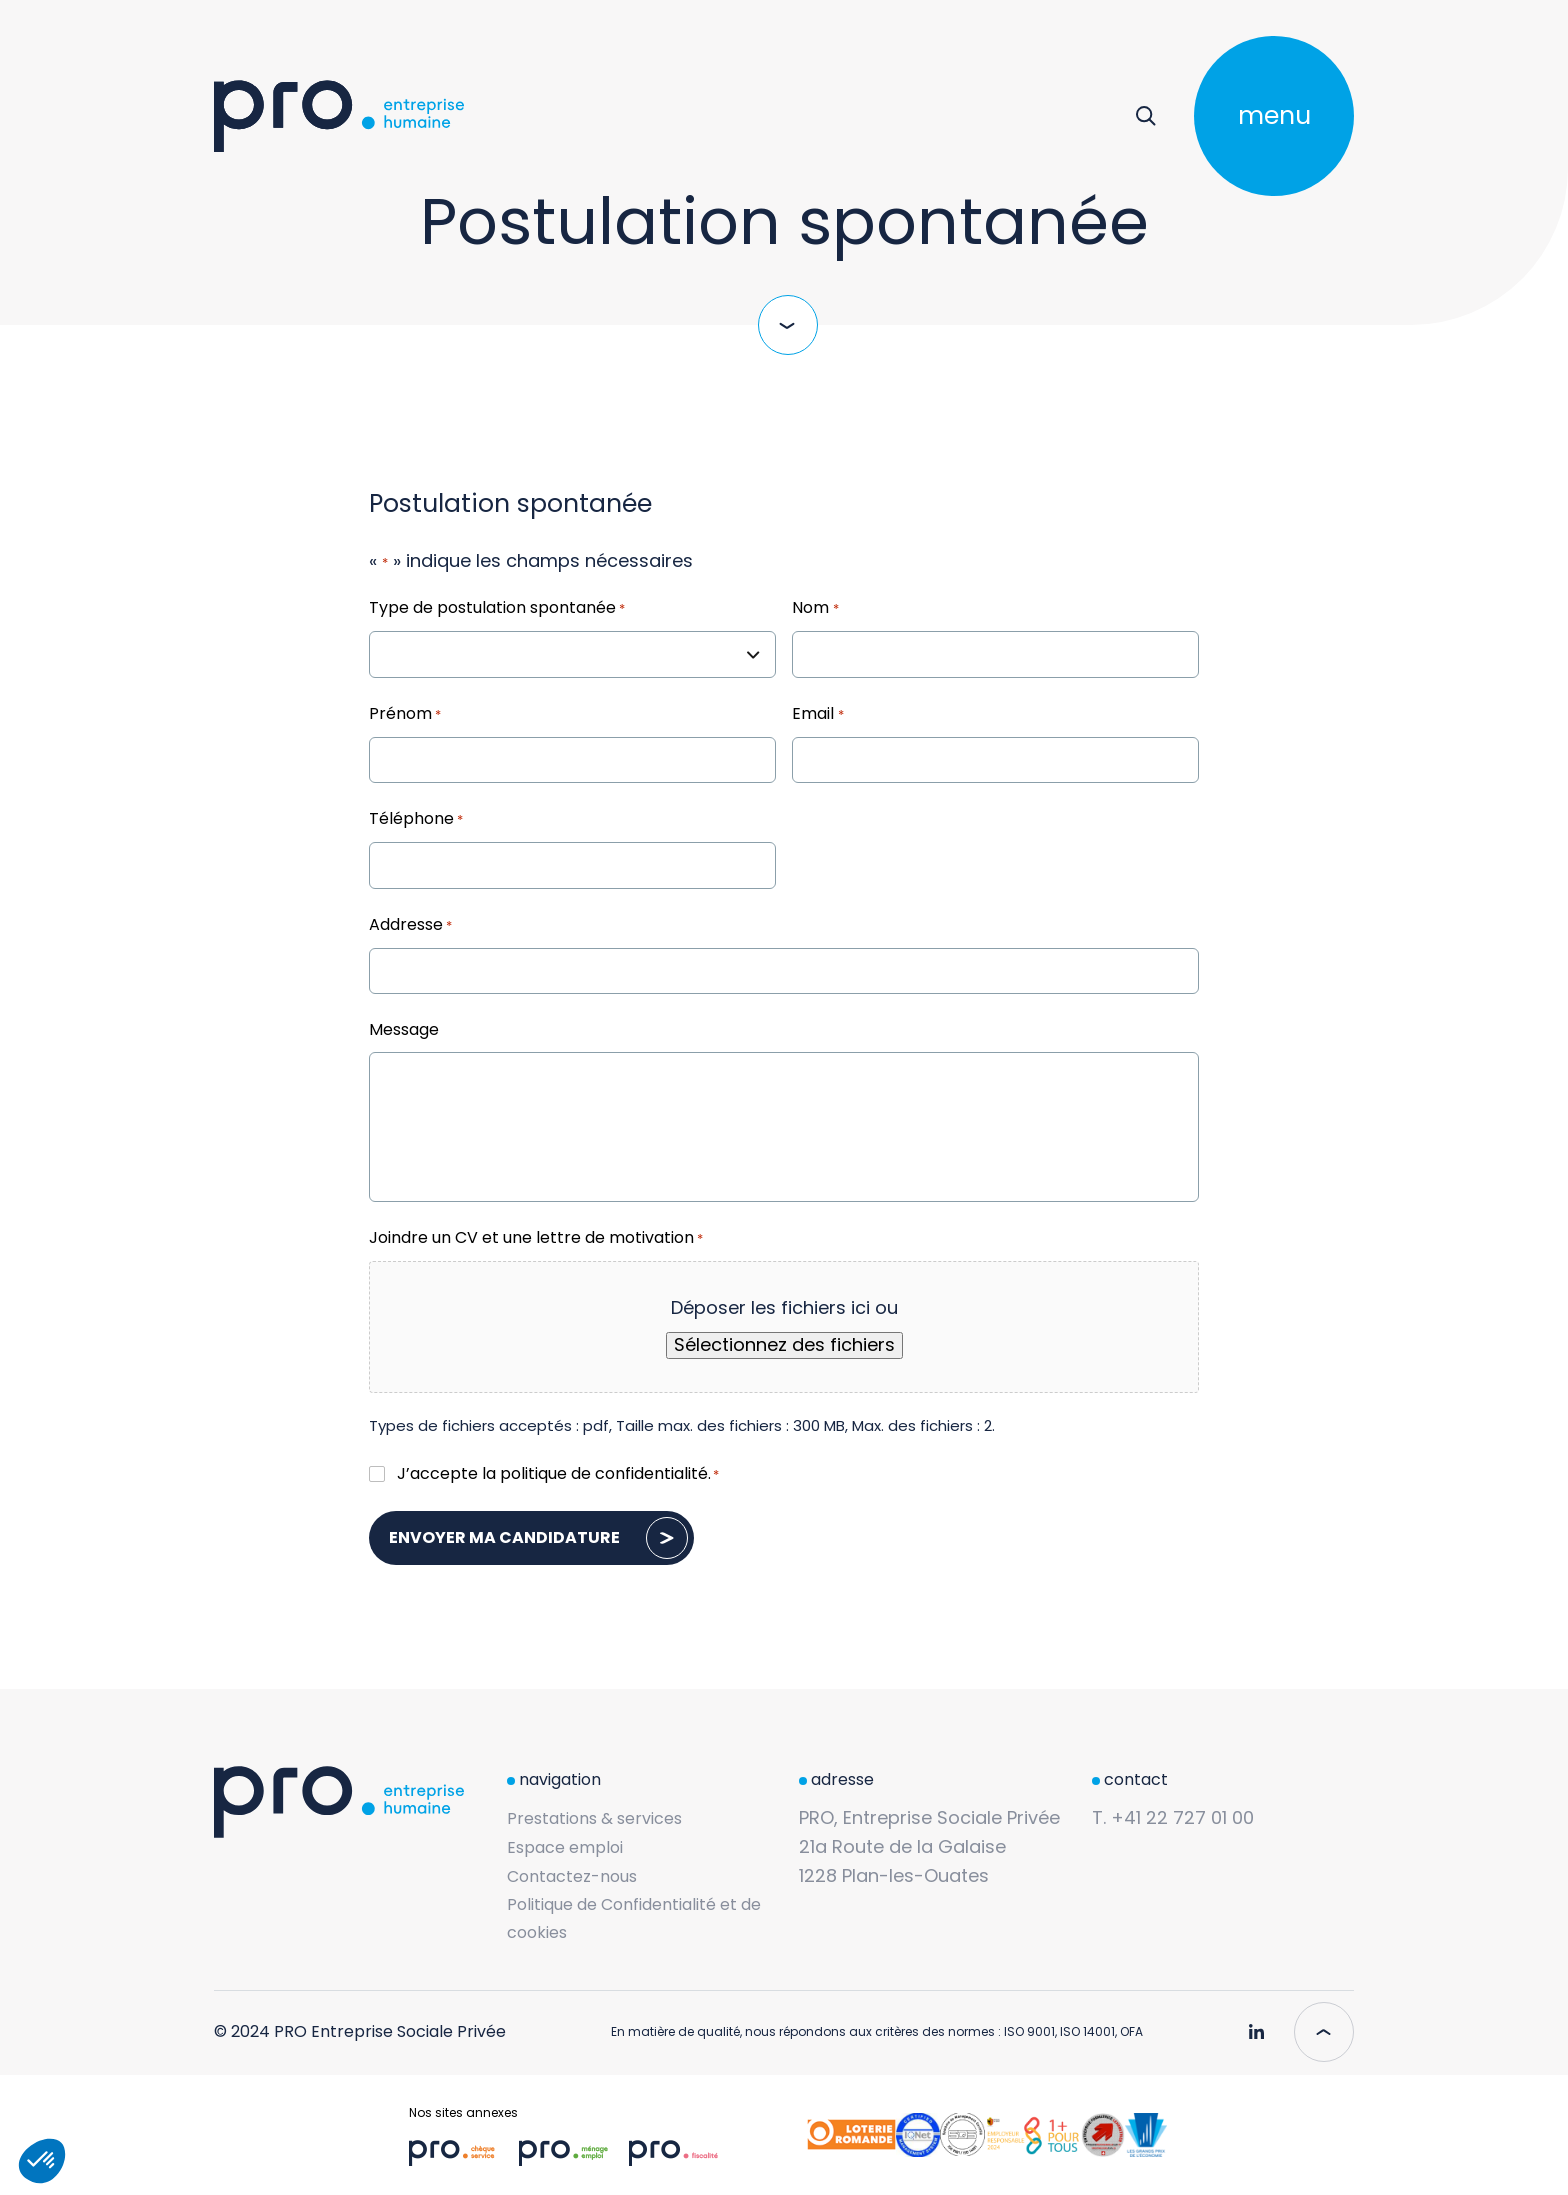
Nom (815, 609)
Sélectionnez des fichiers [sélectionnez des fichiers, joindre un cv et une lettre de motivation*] (784, 1344)
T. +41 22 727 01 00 (1173, 1817)
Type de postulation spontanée (497, 609)
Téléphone (416, 820)
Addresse (410, 926)
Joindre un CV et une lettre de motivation (536, 1239)
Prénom (405, 715)
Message (404, 1029)
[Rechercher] (1145, 116)
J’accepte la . (558, 1473)
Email (817, 715)
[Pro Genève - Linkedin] (1256, 2024)
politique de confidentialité (604, 1473)
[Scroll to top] (1324, 2032)
